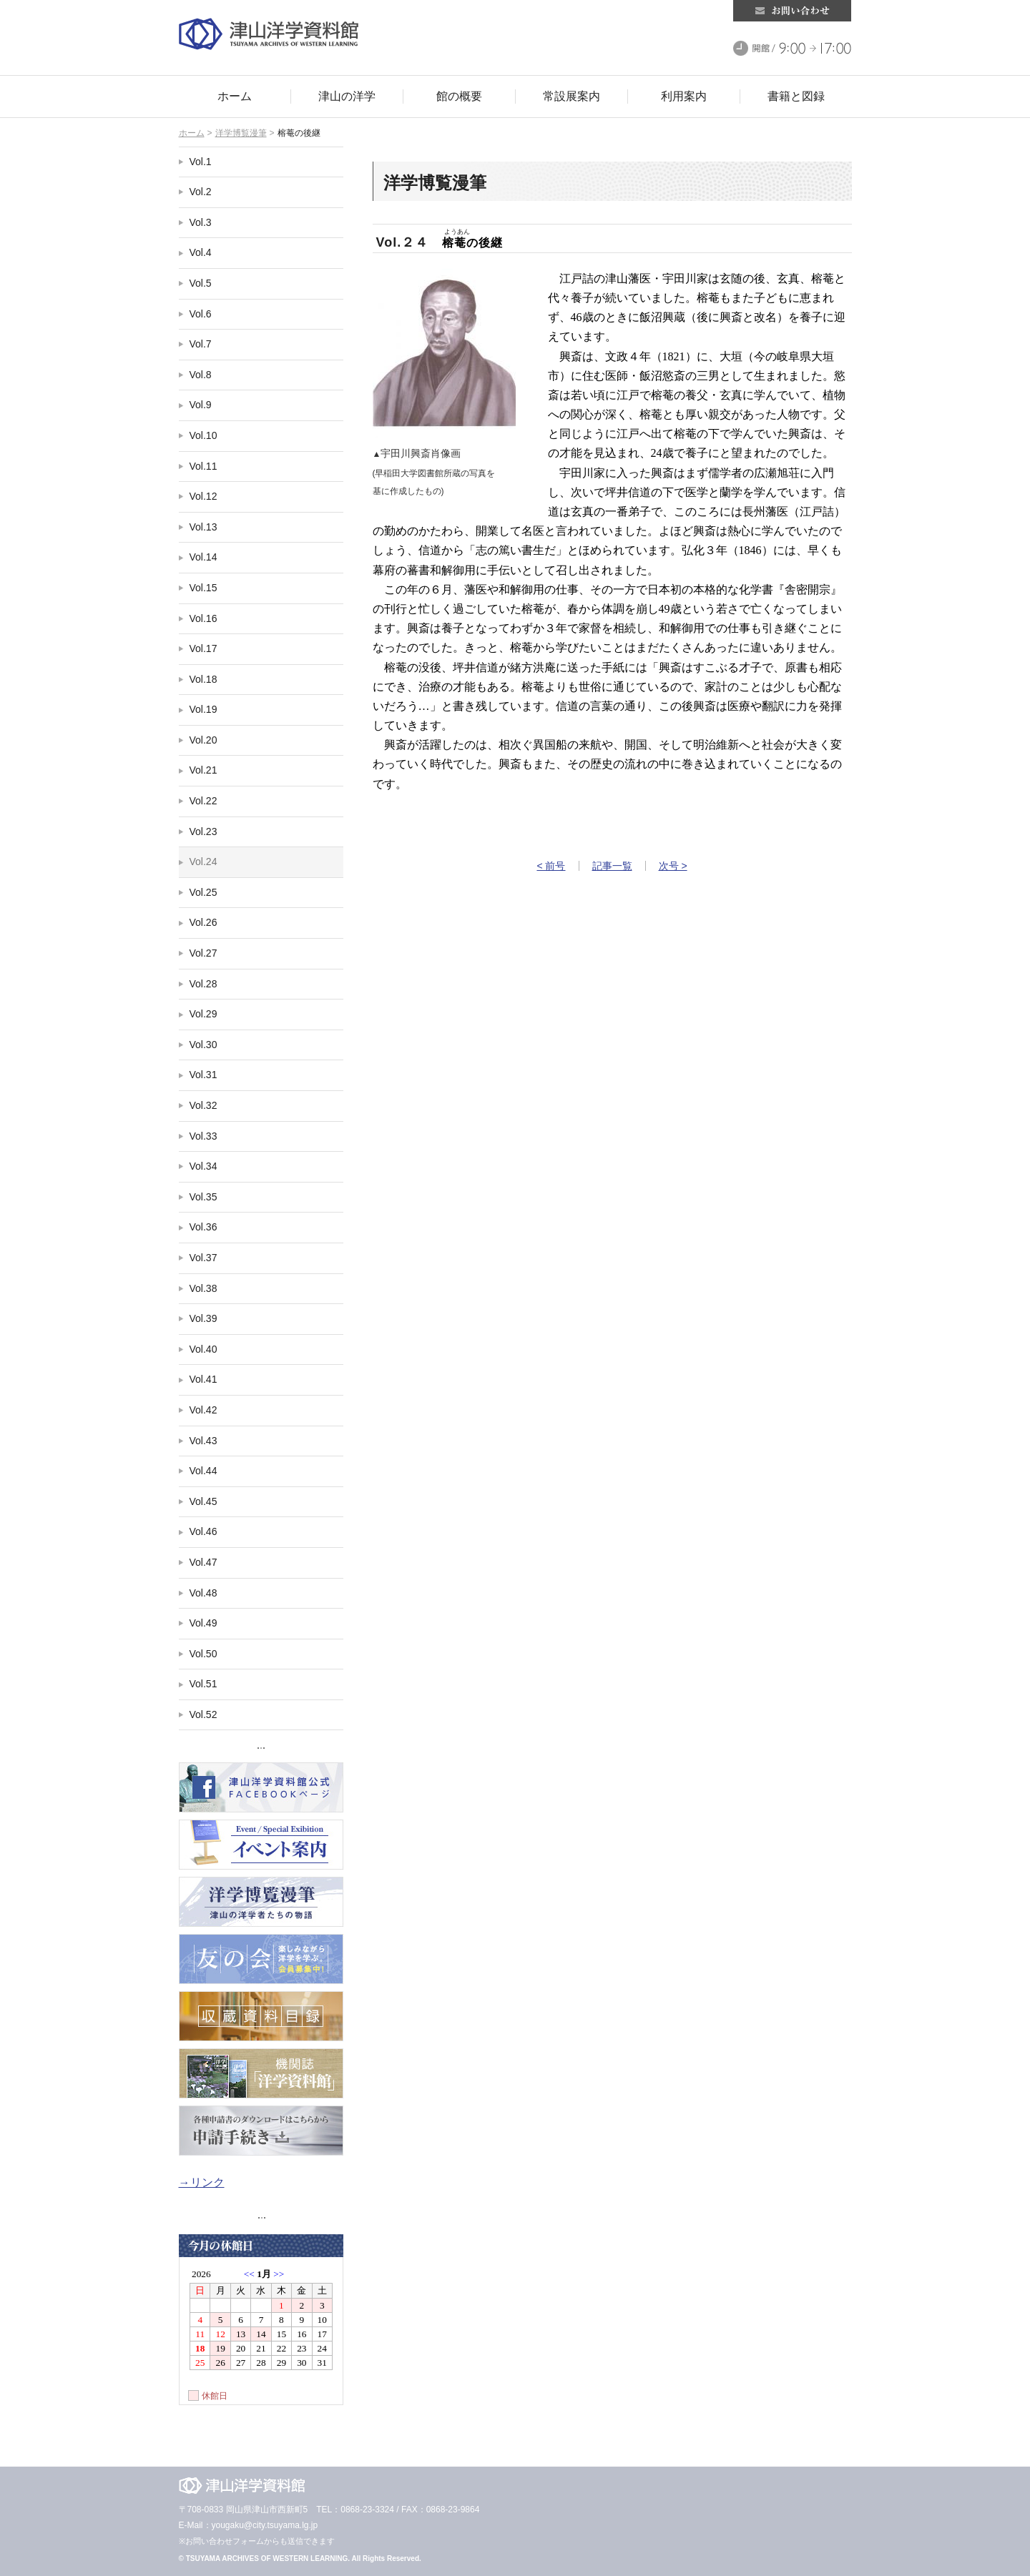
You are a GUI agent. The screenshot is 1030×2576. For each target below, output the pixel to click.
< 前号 (550, 866)
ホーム (192, 133)
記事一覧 (612, 866)
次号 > (673, 866)
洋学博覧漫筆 (241, 133)
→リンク (202, 2182)
